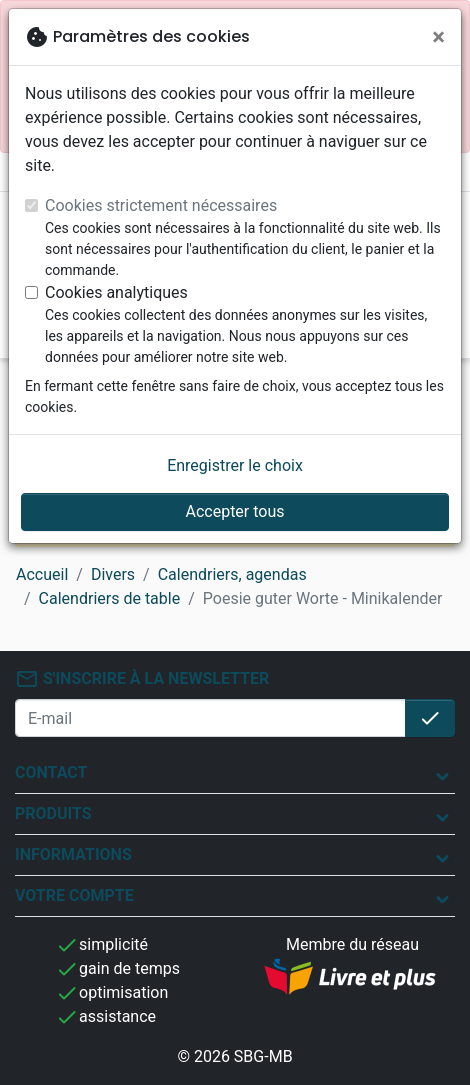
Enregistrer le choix (235, 465)
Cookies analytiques (116, 292)
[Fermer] (438, 37)
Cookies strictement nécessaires (161, 205)
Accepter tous (234, 511)
